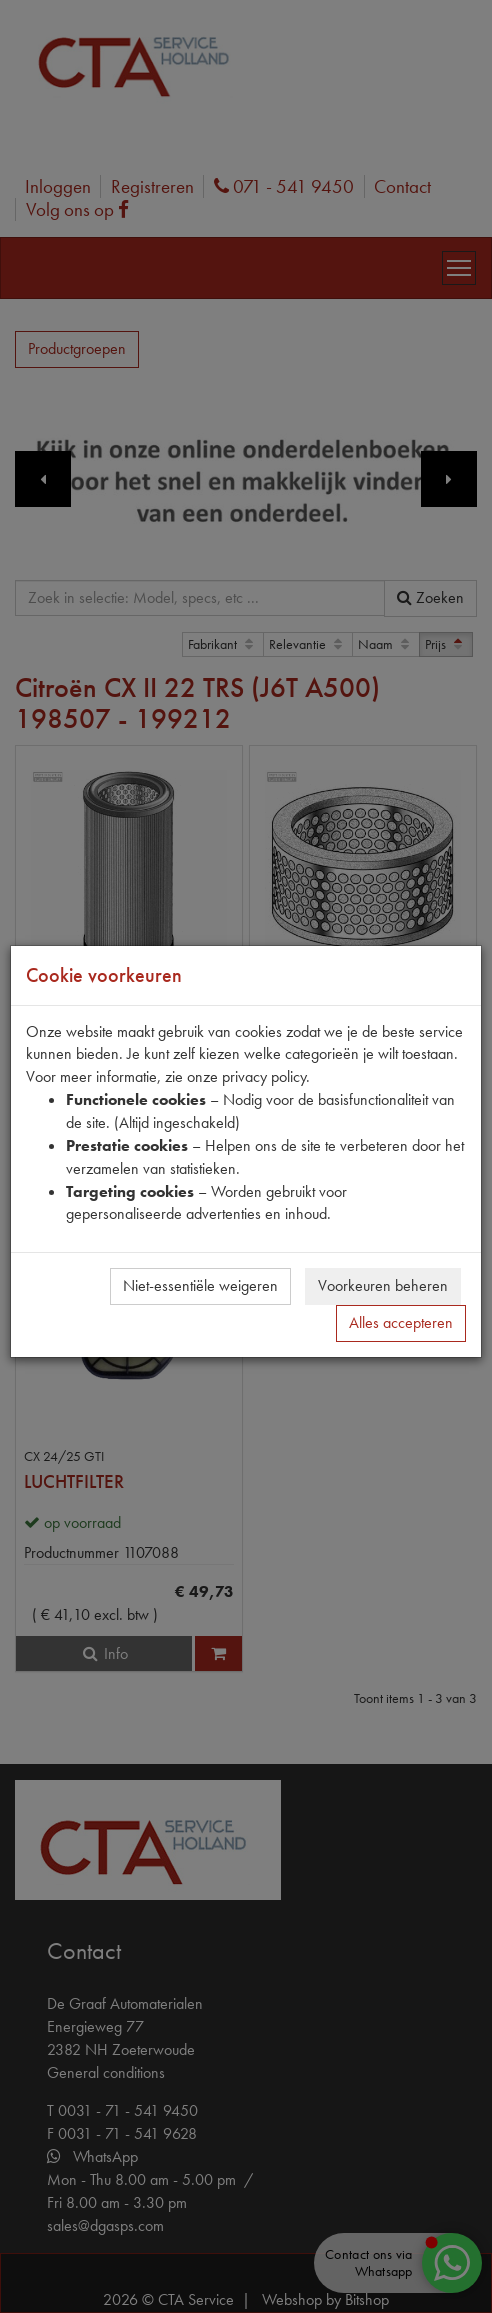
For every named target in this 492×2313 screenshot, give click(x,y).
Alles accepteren (401, 1322)
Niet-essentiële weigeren (200, 1285)
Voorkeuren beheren (383, 1285)
